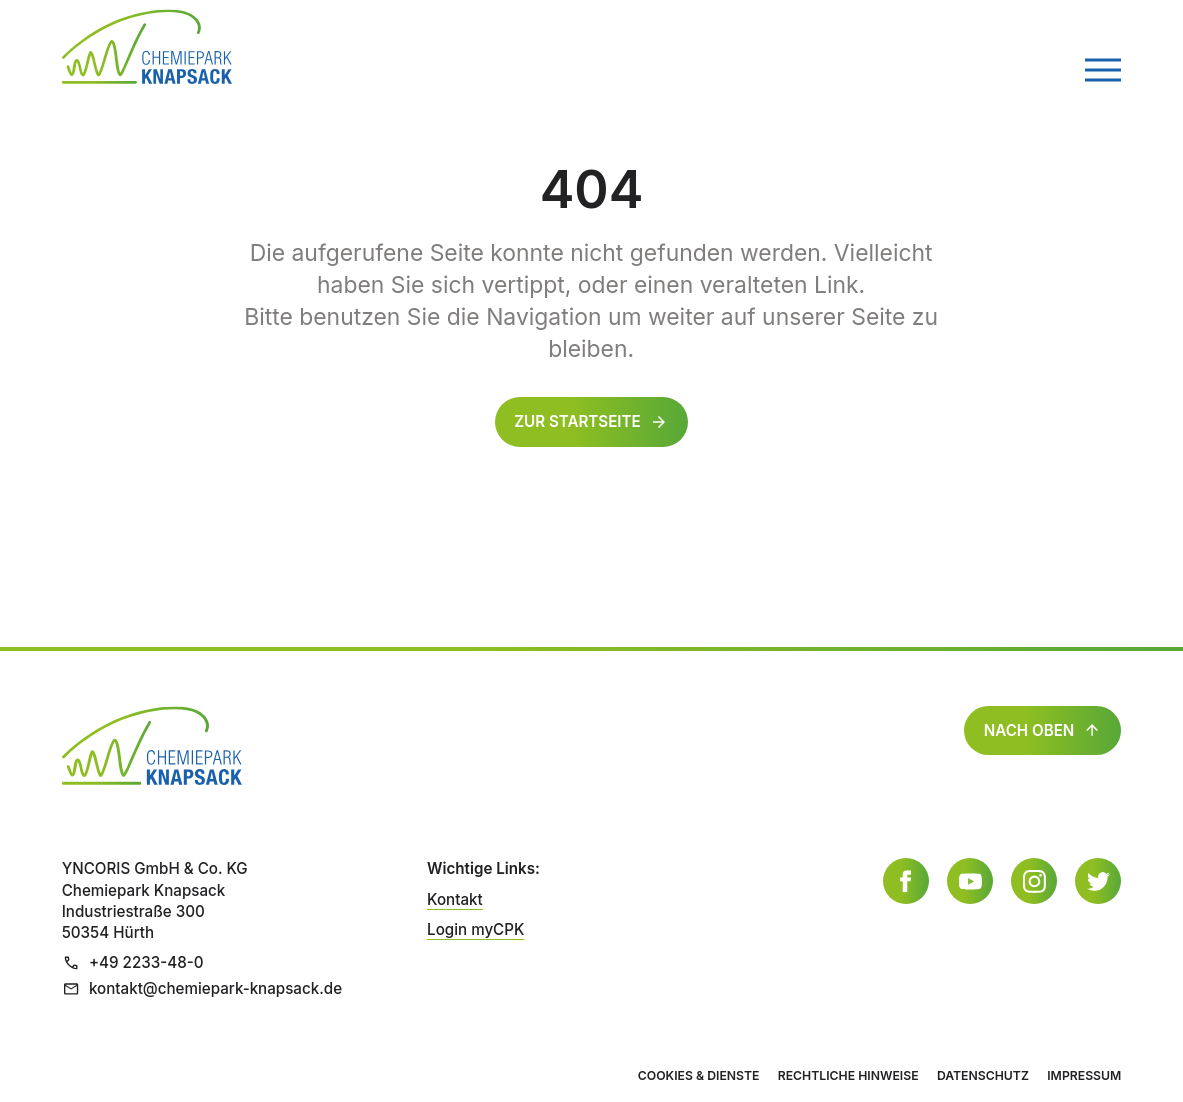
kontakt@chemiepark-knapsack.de (202, 988)
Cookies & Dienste (699, 1075)
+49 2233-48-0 (133, 962)
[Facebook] (906, 881)
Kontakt (455, 899)
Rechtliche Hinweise (848, 1075)
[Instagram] (1034, 881)
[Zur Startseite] (147, 46)
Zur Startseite (578, 421)
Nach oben (1043, 730)
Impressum (1084, 1075)
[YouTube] (970, 881)
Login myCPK (475, 929)
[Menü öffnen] (1103, 70)
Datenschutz (983, 1075)
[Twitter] (1098, 881)
